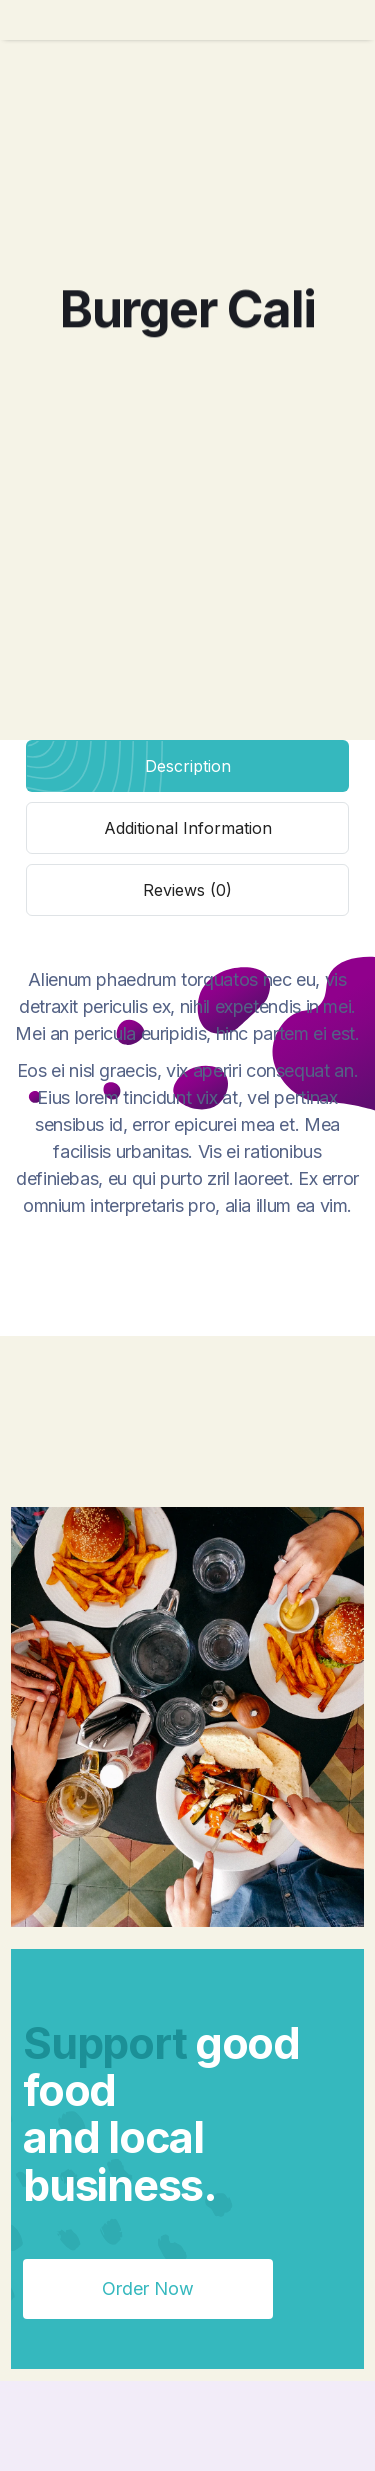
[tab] (187, 766)
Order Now (148, 2288)
